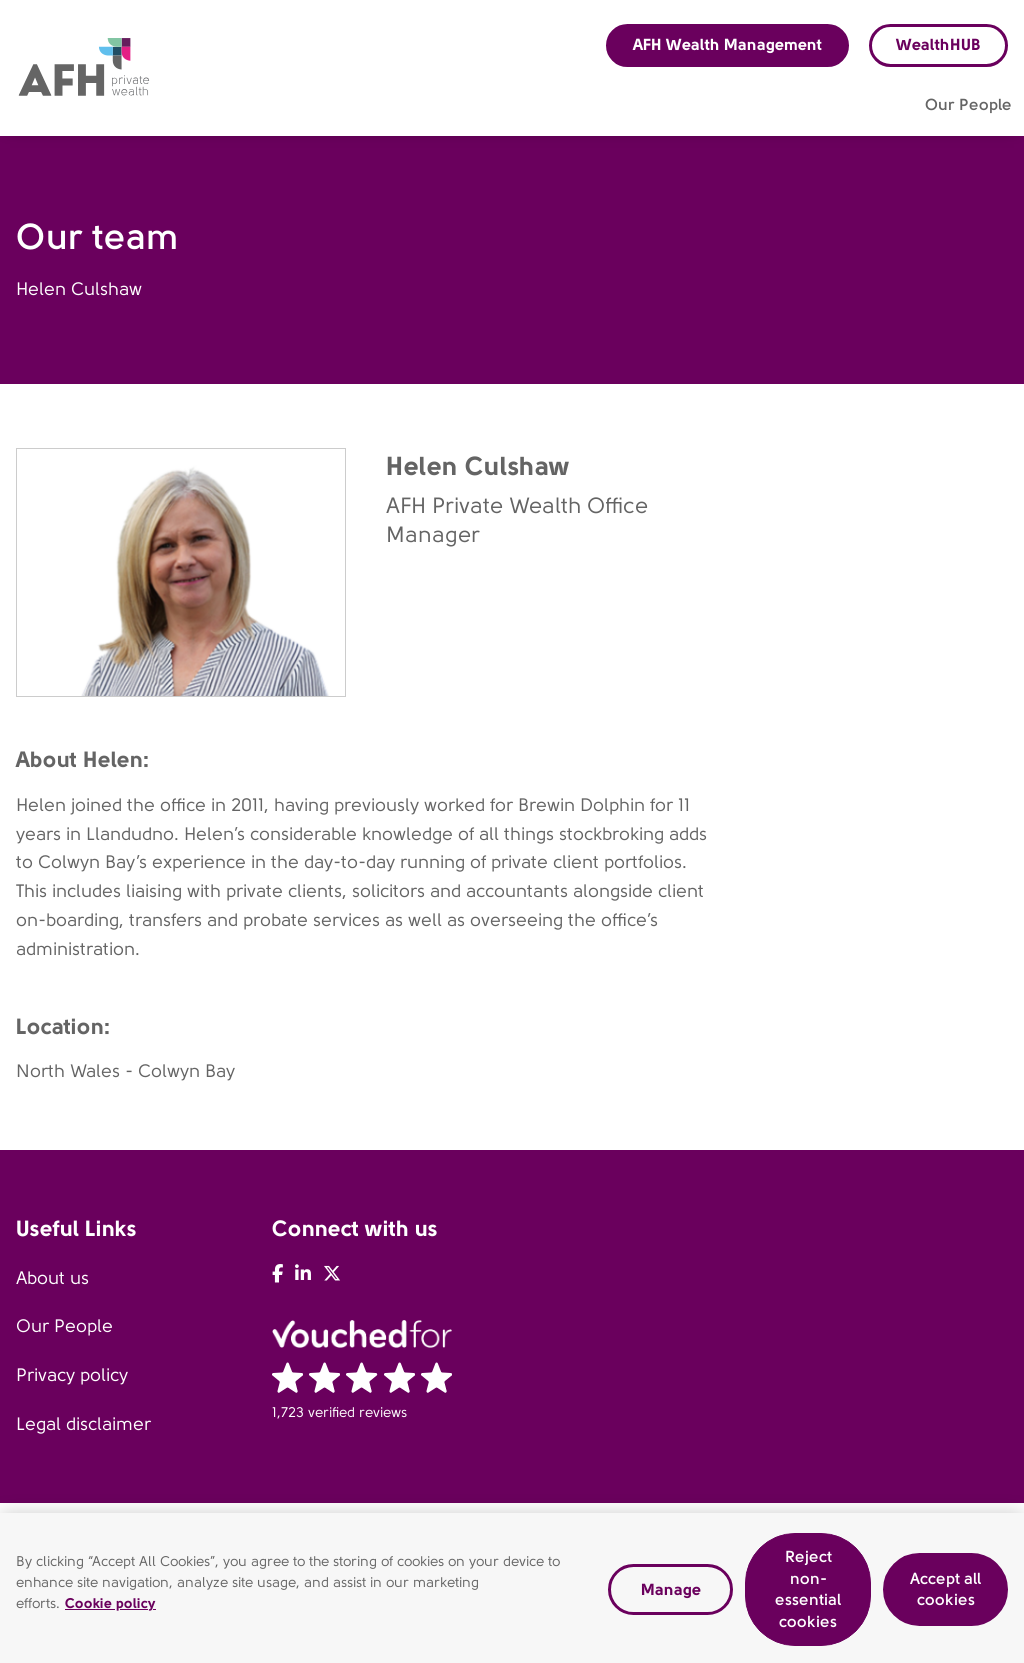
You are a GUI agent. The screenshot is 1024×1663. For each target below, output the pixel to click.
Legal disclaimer (83, 1424)
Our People (64, 1326)
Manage (671, 1595)
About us (52, 1278)
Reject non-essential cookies (808, 1596)
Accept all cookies (945, 1595)
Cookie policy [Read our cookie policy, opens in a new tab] (110, 1610)
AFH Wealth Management (727, 44)
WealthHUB (938, 44)
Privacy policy (72, 1375)
